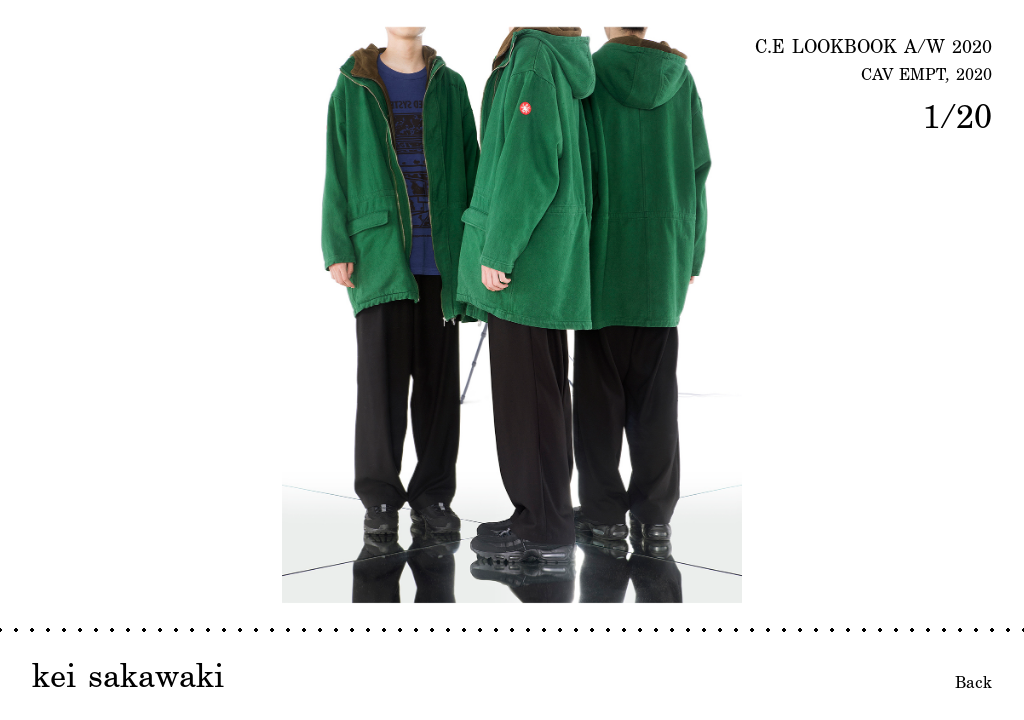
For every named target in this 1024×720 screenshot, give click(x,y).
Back (973, 682)
